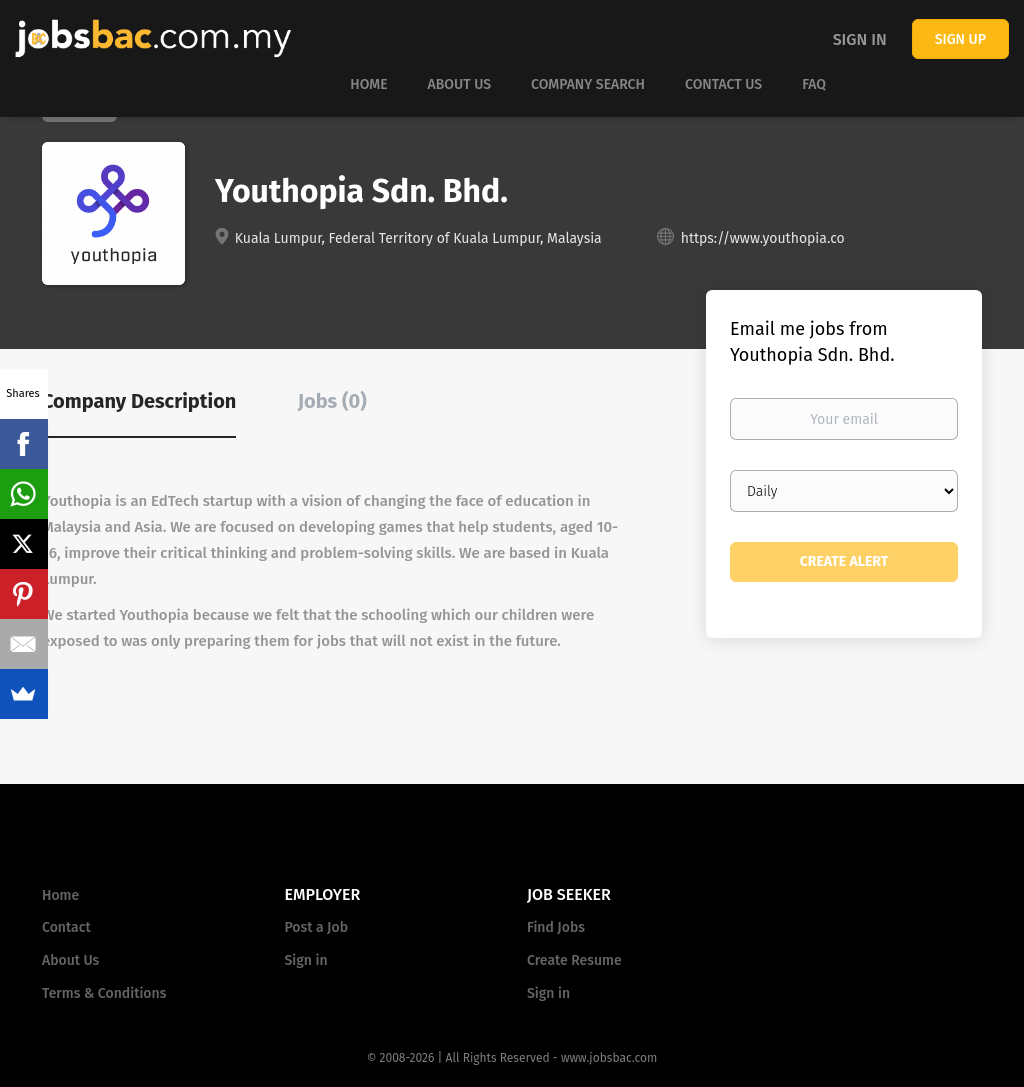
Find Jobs (556, 927)
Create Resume (574, 960)
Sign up (960, 39)
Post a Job (316, 927)
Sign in (860, 39)
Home (60, 895)
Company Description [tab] (139, 401)
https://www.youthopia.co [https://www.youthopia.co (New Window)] (763, 238)
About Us (70, 960)
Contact (66, 927)
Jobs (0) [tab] (332, 401)
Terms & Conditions (104, 993)
